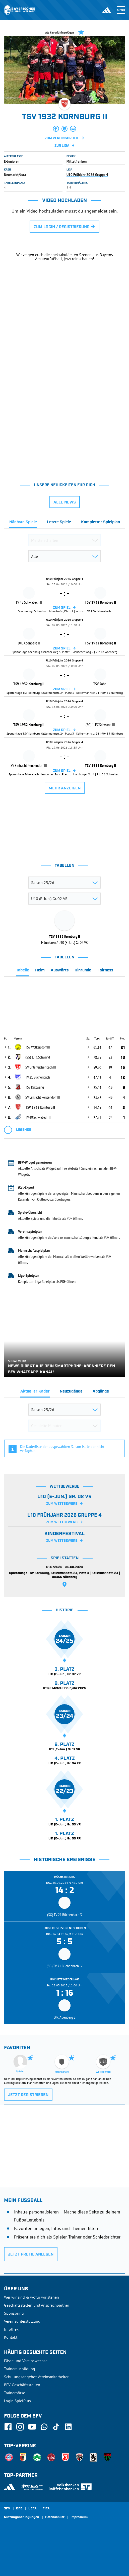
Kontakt (10, 2337)
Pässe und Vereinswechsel (26, 2360)
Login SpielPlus (17, 2400)
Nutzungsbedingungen (21, 2517)
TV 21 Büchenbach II (38, 1077)
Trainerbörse (14, 2392)
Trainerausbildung (19, 2368)
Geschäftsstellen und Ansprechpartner (36, 2305)
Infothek (11, 2329)
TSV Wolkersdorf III (37, 1047)
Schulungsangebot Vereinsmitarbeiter (36, 2376)
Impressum (79, 2517)
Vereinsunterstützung (22, 2321)
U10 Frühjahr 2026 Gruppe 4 (87, 174)
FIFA (46, 2509)
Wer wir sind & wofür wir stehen (31, 2297)
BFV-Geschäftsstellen (22, 2384)
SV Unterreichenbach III (40, 1067)
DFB (19, 2509)
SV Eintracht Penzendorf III (42, 1097)
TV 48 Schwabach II (38, 1117)
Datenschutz (54, 2517)
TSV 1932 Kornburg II (40, 1107)
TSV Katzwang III (36, 1087)
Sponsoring (14, 2313)
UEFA (32, 2509)
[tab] (23, 523)
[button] (56, 129)
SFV (7, 2509)
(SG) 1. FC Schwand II (38, 1057)
